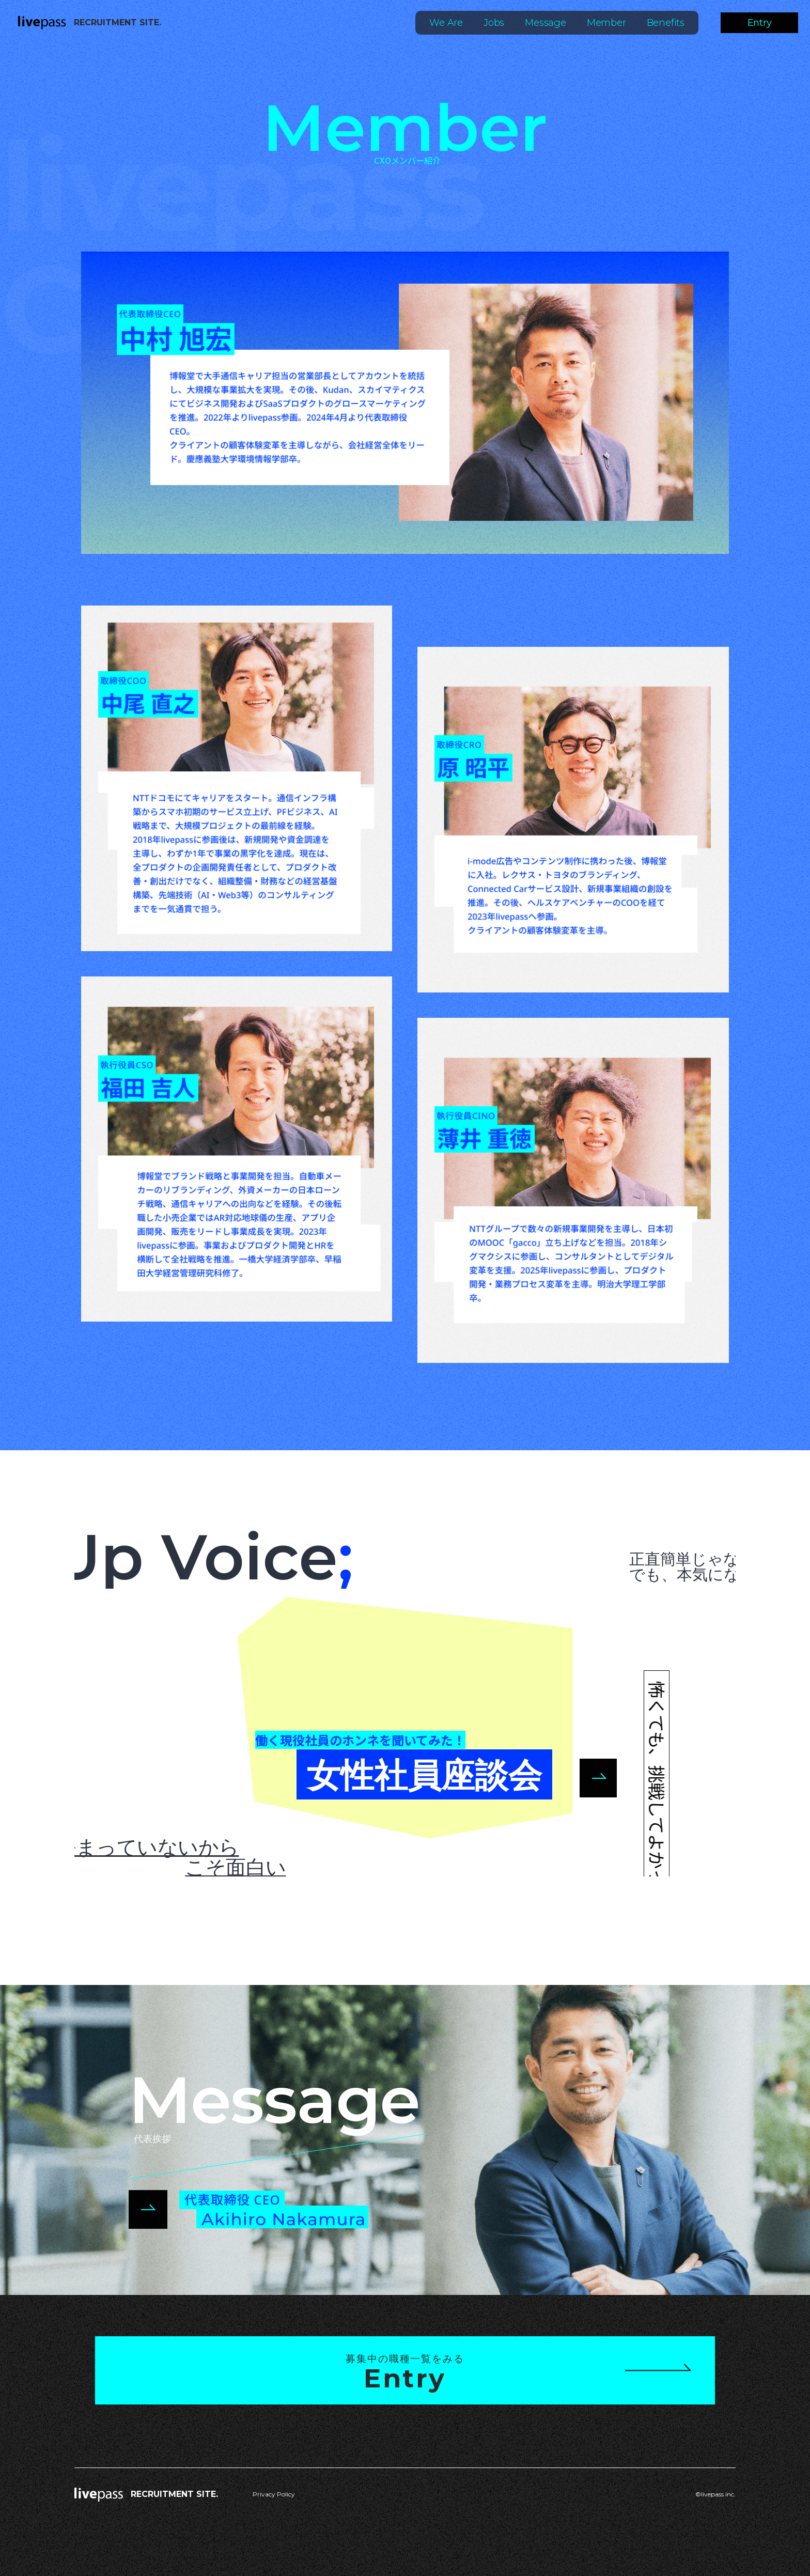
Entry (759, 22)
